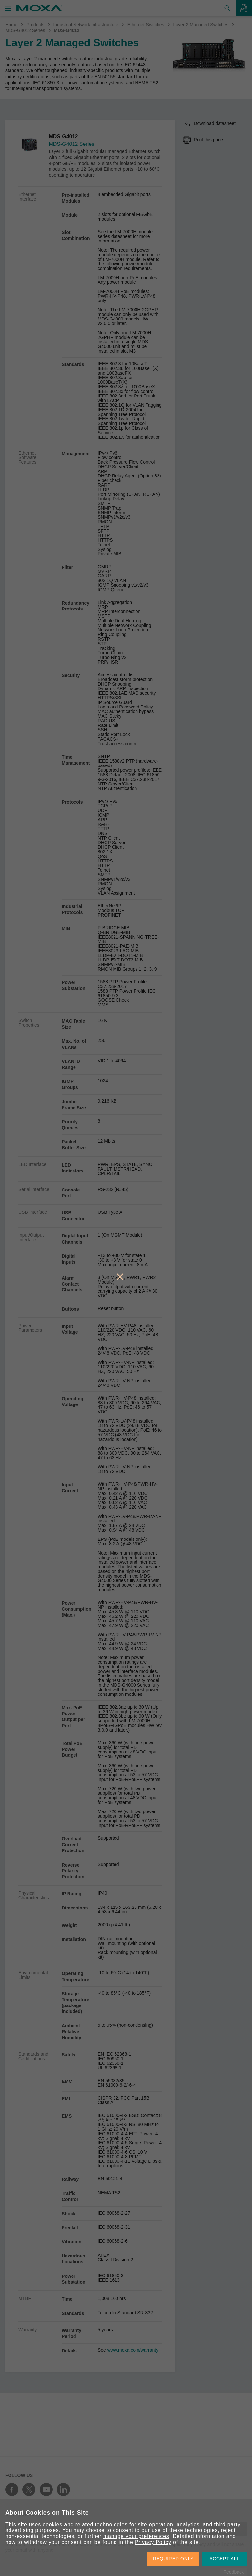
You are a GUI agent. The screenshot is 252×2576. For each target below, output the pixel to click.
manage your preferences (136, 2536)
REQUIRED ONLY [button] (173, 2558)
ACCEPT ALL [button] (224, 2558)
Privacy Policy (153, 2542)
